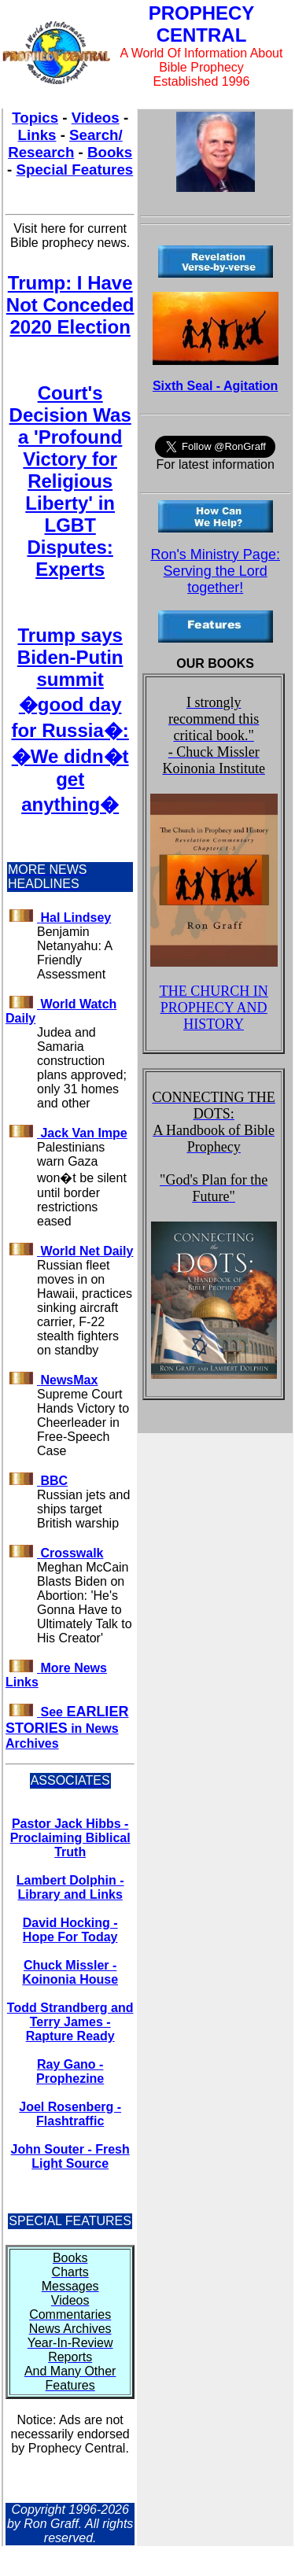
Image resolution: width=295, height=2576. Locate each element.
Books (109, 152)
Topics (35, 117)
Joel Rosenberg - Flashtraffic (70, 2114)
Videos (96, 117)
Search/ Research (65, 143)
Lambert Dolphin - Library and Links (70, 1887)
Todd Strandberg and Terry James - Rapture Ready (70, 2022)
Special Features (75, 169)
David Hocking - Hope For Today (70, 1930)
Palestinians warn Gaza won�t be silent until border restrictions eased (82, 1184)
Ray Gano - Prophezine (70, 2071)
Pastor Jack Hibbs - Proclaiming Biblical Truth (70, 1838)
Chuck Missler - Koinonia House (70, 1972)
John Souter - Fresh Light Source (70, 2156)
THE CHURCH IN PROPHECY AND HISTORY (214, 1007)
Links (37, 135)
